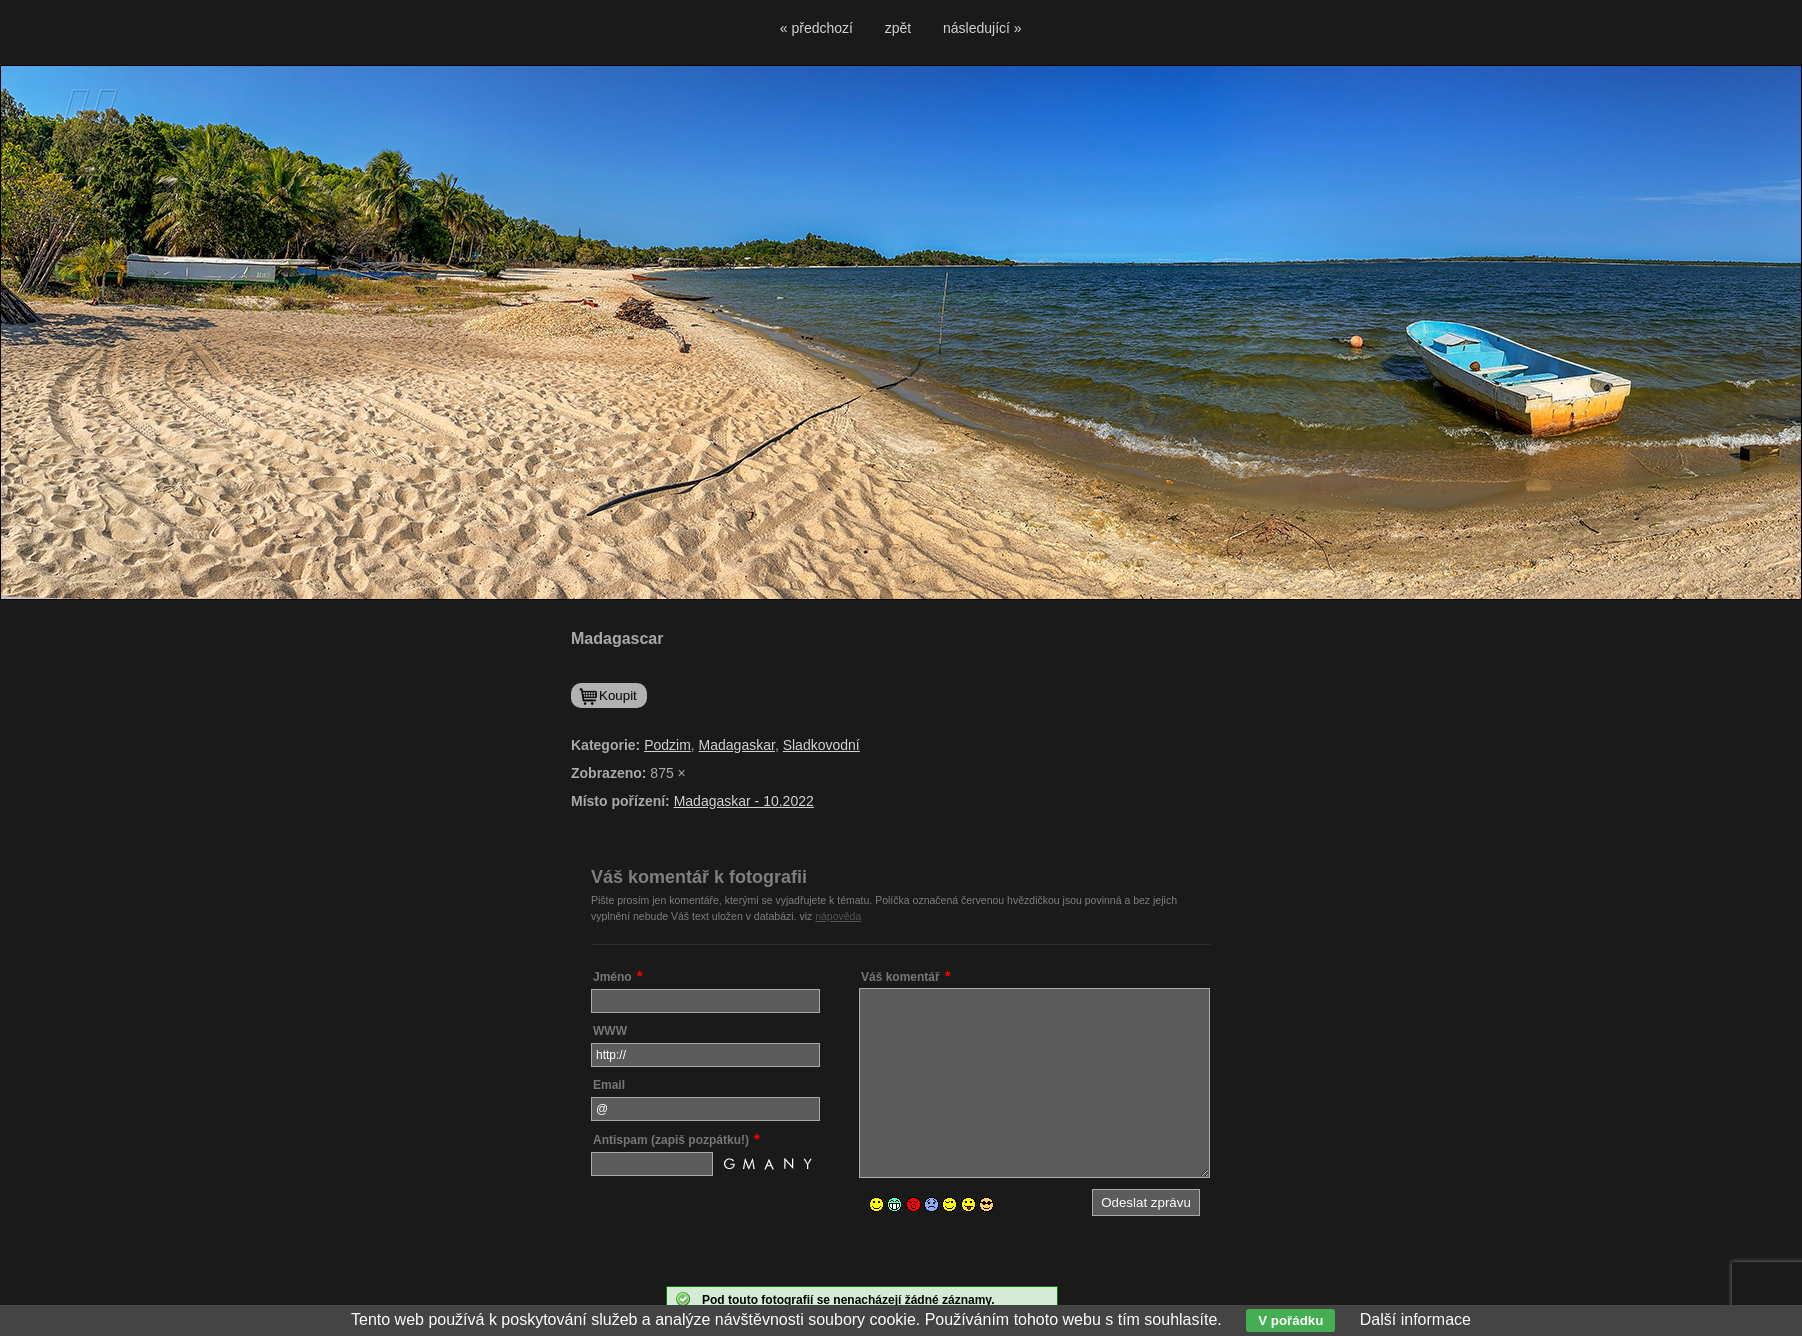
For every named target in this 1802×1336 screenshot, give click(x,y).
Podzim (667, 745)
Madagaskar (737, 745)
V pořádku (1290, 1320)
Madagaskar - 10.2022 (744, 801)
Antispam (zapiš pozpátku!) (671, 1140)
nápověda (838, 916)
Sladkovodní (821, 745)
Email (609, 1085)
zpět (898, 28)
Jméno (612, 977)
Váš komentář (900, 977)
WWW (610, 1031)
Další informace (1415, 1319)
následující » (982, 28)
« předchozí (816, 28)
